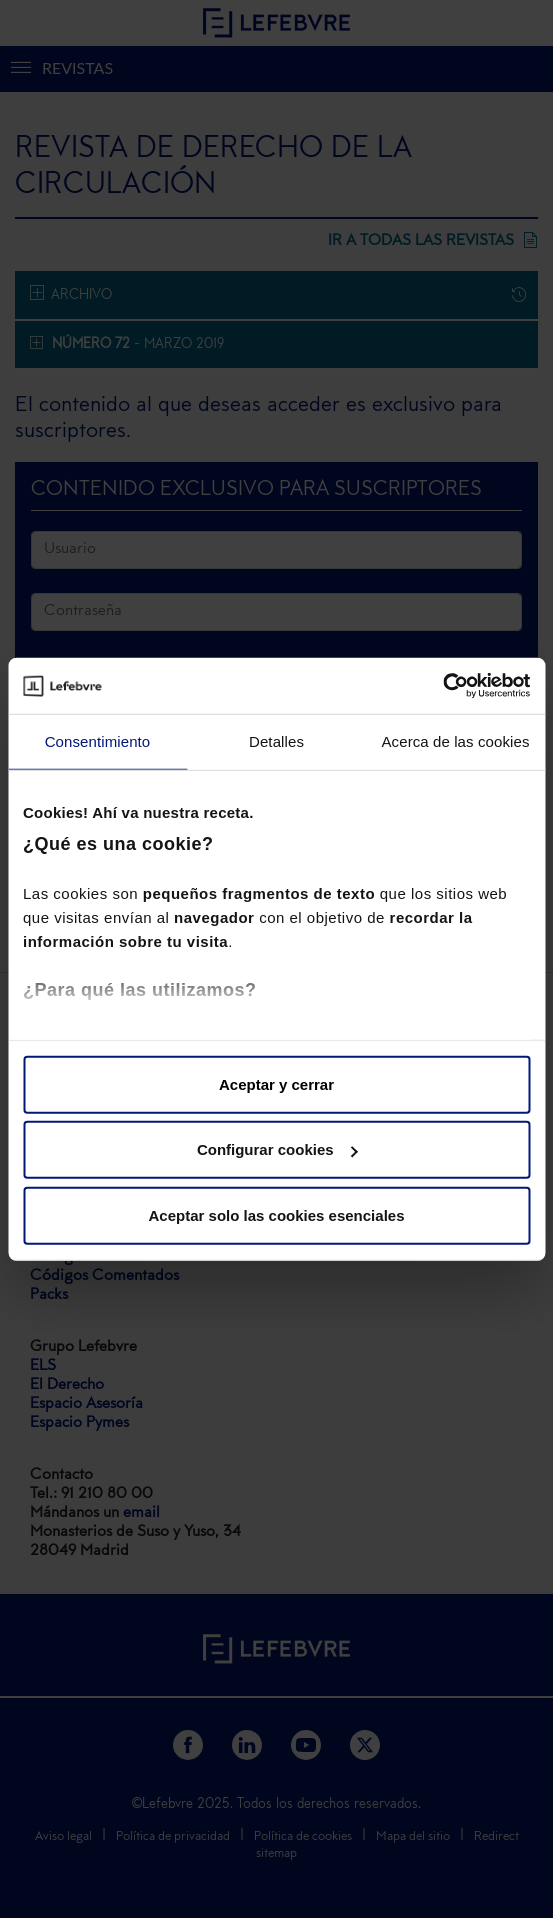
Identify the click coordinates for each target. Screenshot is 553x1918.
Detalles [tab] (276, 740)
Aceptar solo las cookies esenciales (277, 1214)
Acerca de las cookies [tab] (455, 740)
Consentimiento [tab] (98, 740)
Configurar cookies (277, 1149)
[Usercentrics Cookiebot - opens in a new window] (442, 686)
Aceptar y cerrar (276, 1083)
